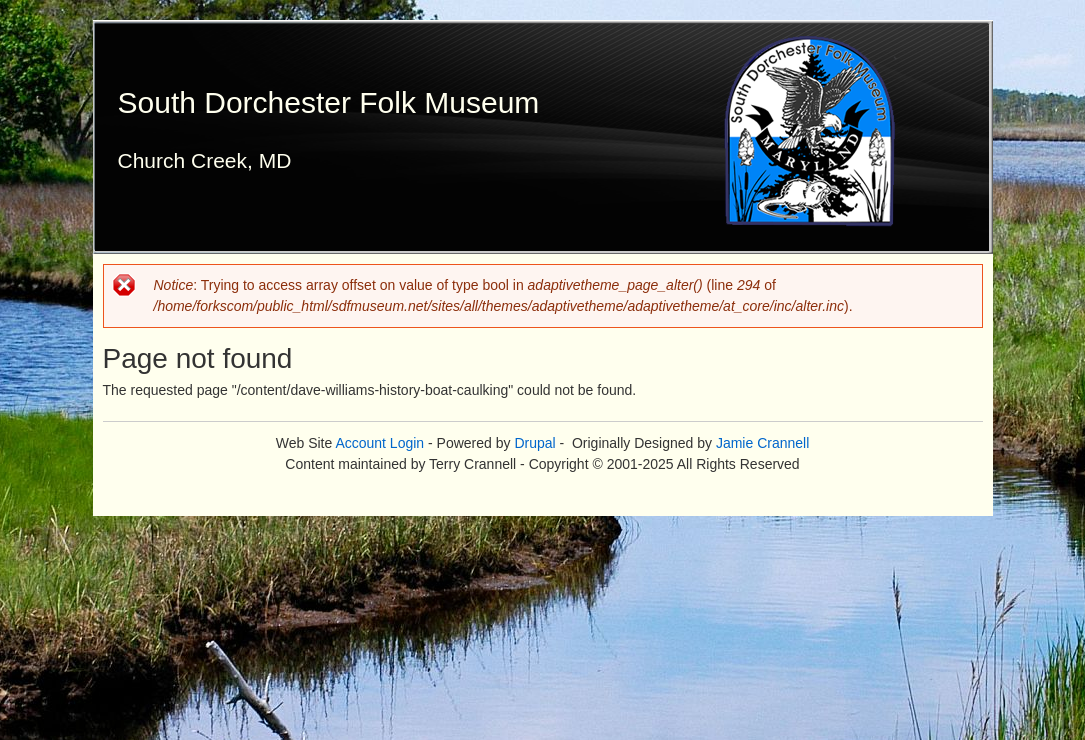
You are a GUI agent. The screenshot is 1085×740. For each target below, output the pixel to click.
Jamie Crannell (762, 443)
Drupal (534, 443)
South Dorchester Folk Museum (329, 102)
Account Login (379, 443)
